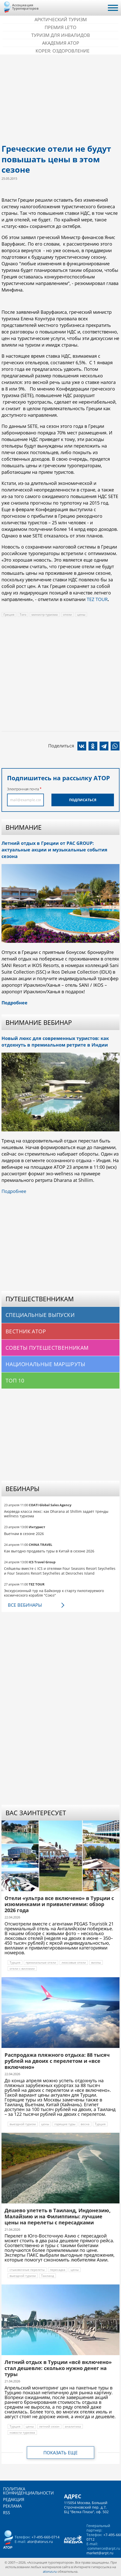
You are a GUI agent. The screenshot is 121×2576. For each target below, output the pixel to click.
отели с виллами (22, 1968)
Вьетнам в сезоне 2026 (24, 1533)
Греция (9, 614)
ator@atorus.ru (40, 2541)
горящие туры (64, 2124)
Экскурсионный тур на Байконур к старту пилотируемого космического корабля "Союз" (54, 1593)
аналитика (73, 2426)
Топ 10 (15, 1380)
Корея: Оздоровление (62, 51)
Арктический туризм (61, 19)
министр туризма (45, 614)
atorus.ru (50, 2571)
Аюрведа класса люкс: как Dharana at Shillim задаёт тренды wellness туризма (56, 1513)
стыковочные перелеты (27, 2270)
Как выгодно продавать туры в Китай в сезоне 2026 (49, 1551)
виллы (96, 1962)
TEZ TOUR (97, 599)
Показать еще (60, 2453)
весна (85, 2124)
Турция (15, 1962)
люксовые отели (74, 1962)
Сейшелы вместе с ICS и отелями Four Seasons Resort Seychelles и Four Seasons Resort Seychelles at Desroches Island (59, 1570)
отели (67, 614)
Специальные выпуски (40, 1314)
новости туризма (22, 2432)
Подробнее (14, 1191)
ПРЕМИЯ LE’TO (60, 27)
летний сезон (49, 2426)
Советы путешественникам (47, 1347)
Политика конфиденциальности (28, 2491)
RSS (6, 2512)
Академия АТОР (60, 43)
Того (23, 614)
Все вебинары (25, 1605)
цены (81, 614)
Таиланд (47, 2276)
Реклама (12, 2506)
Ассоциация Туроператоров (25, 7)
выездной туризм (23, 2124)
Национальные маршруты (45, 1364)
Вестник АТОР (26, 1331)
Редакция (13, 2499)
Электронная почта (23, 789)
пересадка (57, 2270)
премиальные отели (41, 1962)
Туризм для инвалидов (60, 35)
